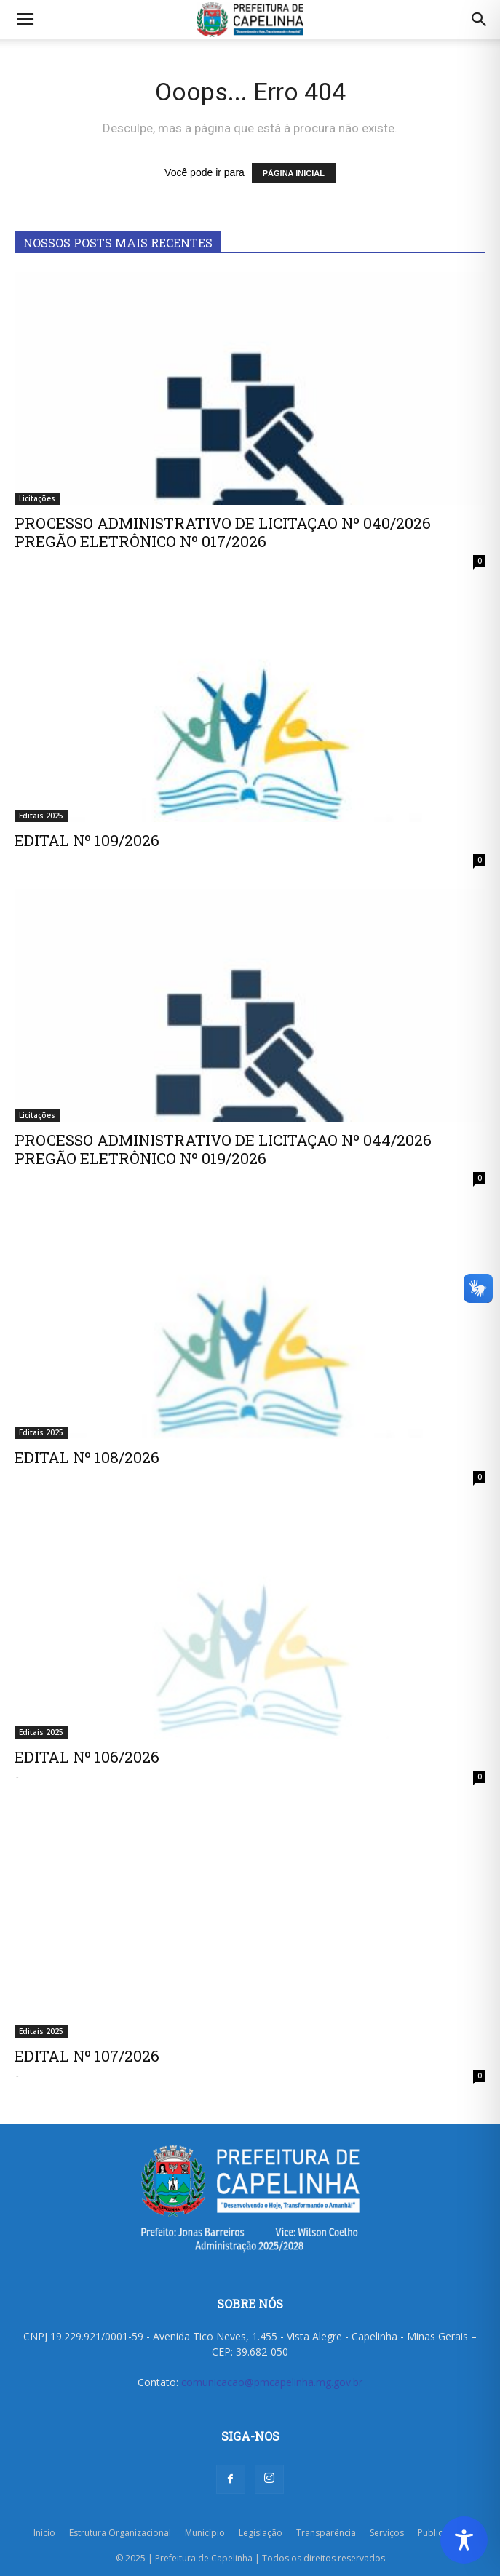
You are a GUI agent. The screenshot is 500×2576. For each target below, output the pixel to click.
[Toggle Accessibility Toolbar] (464, 2540)
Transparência (326, 2533)
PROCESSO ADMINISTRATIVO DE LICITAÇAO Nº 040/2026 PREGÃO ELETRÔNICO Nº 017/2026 (223, 532)
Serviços (387, 2533)
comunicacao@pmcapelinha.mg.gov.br (271, 2382)
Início (44, 2533)
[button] (479, 19)
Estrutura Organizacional (120, 2533)
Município (205, 2533)
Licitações (37, 498)
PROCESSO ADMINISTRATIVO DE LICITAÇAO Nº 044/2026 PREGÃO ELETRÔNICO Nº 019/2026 (223, 1149)
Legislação (260, 2533)
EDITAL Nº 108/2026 (87, 1457)
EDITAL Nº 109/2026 (87, 840)
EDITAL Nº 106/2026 (87, 1757)
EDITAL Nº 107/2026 (87, 2056)
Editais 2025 (41, 815)
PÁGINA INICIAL (294, 173)
